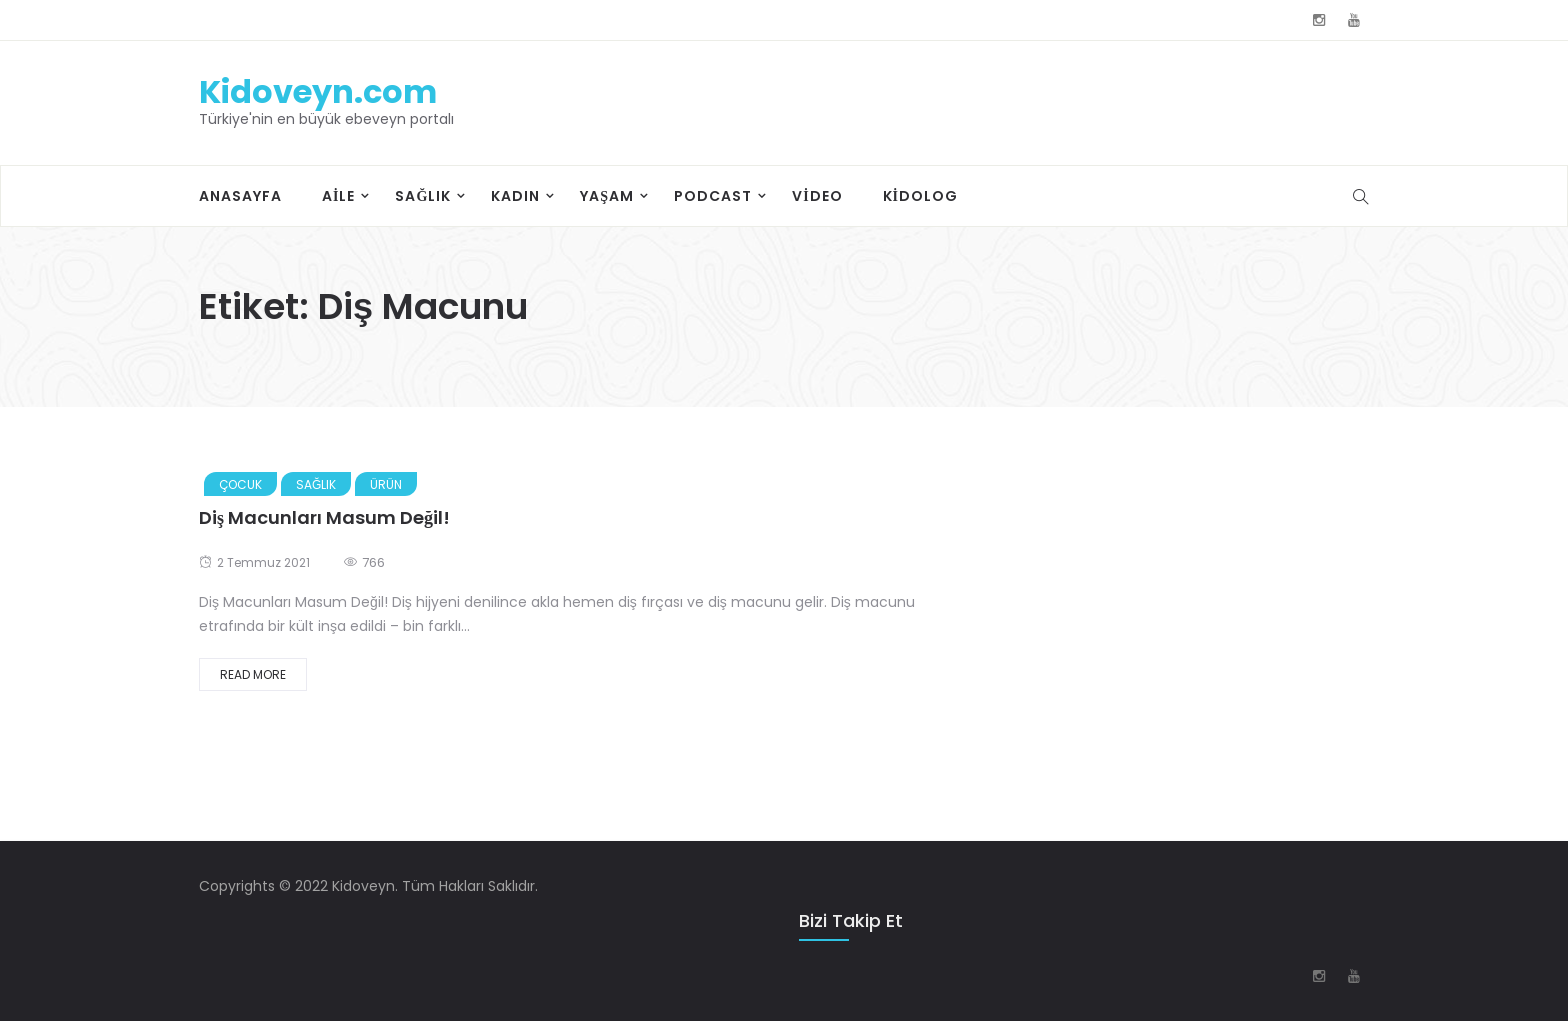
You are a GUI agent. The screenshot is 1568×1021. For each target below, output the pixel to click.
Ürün (386, 484)
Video (817, 196)
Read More (253, 674)
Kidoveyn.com (318, 91)
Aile (338, 196)
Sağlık (423, 196)
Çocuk (240, 484)
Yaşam (607, 196)
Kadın (515, 196)
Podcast (713, 196)
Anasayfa (240, 196)
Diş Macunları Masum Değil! (324, 517)
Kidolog (920, 196)
